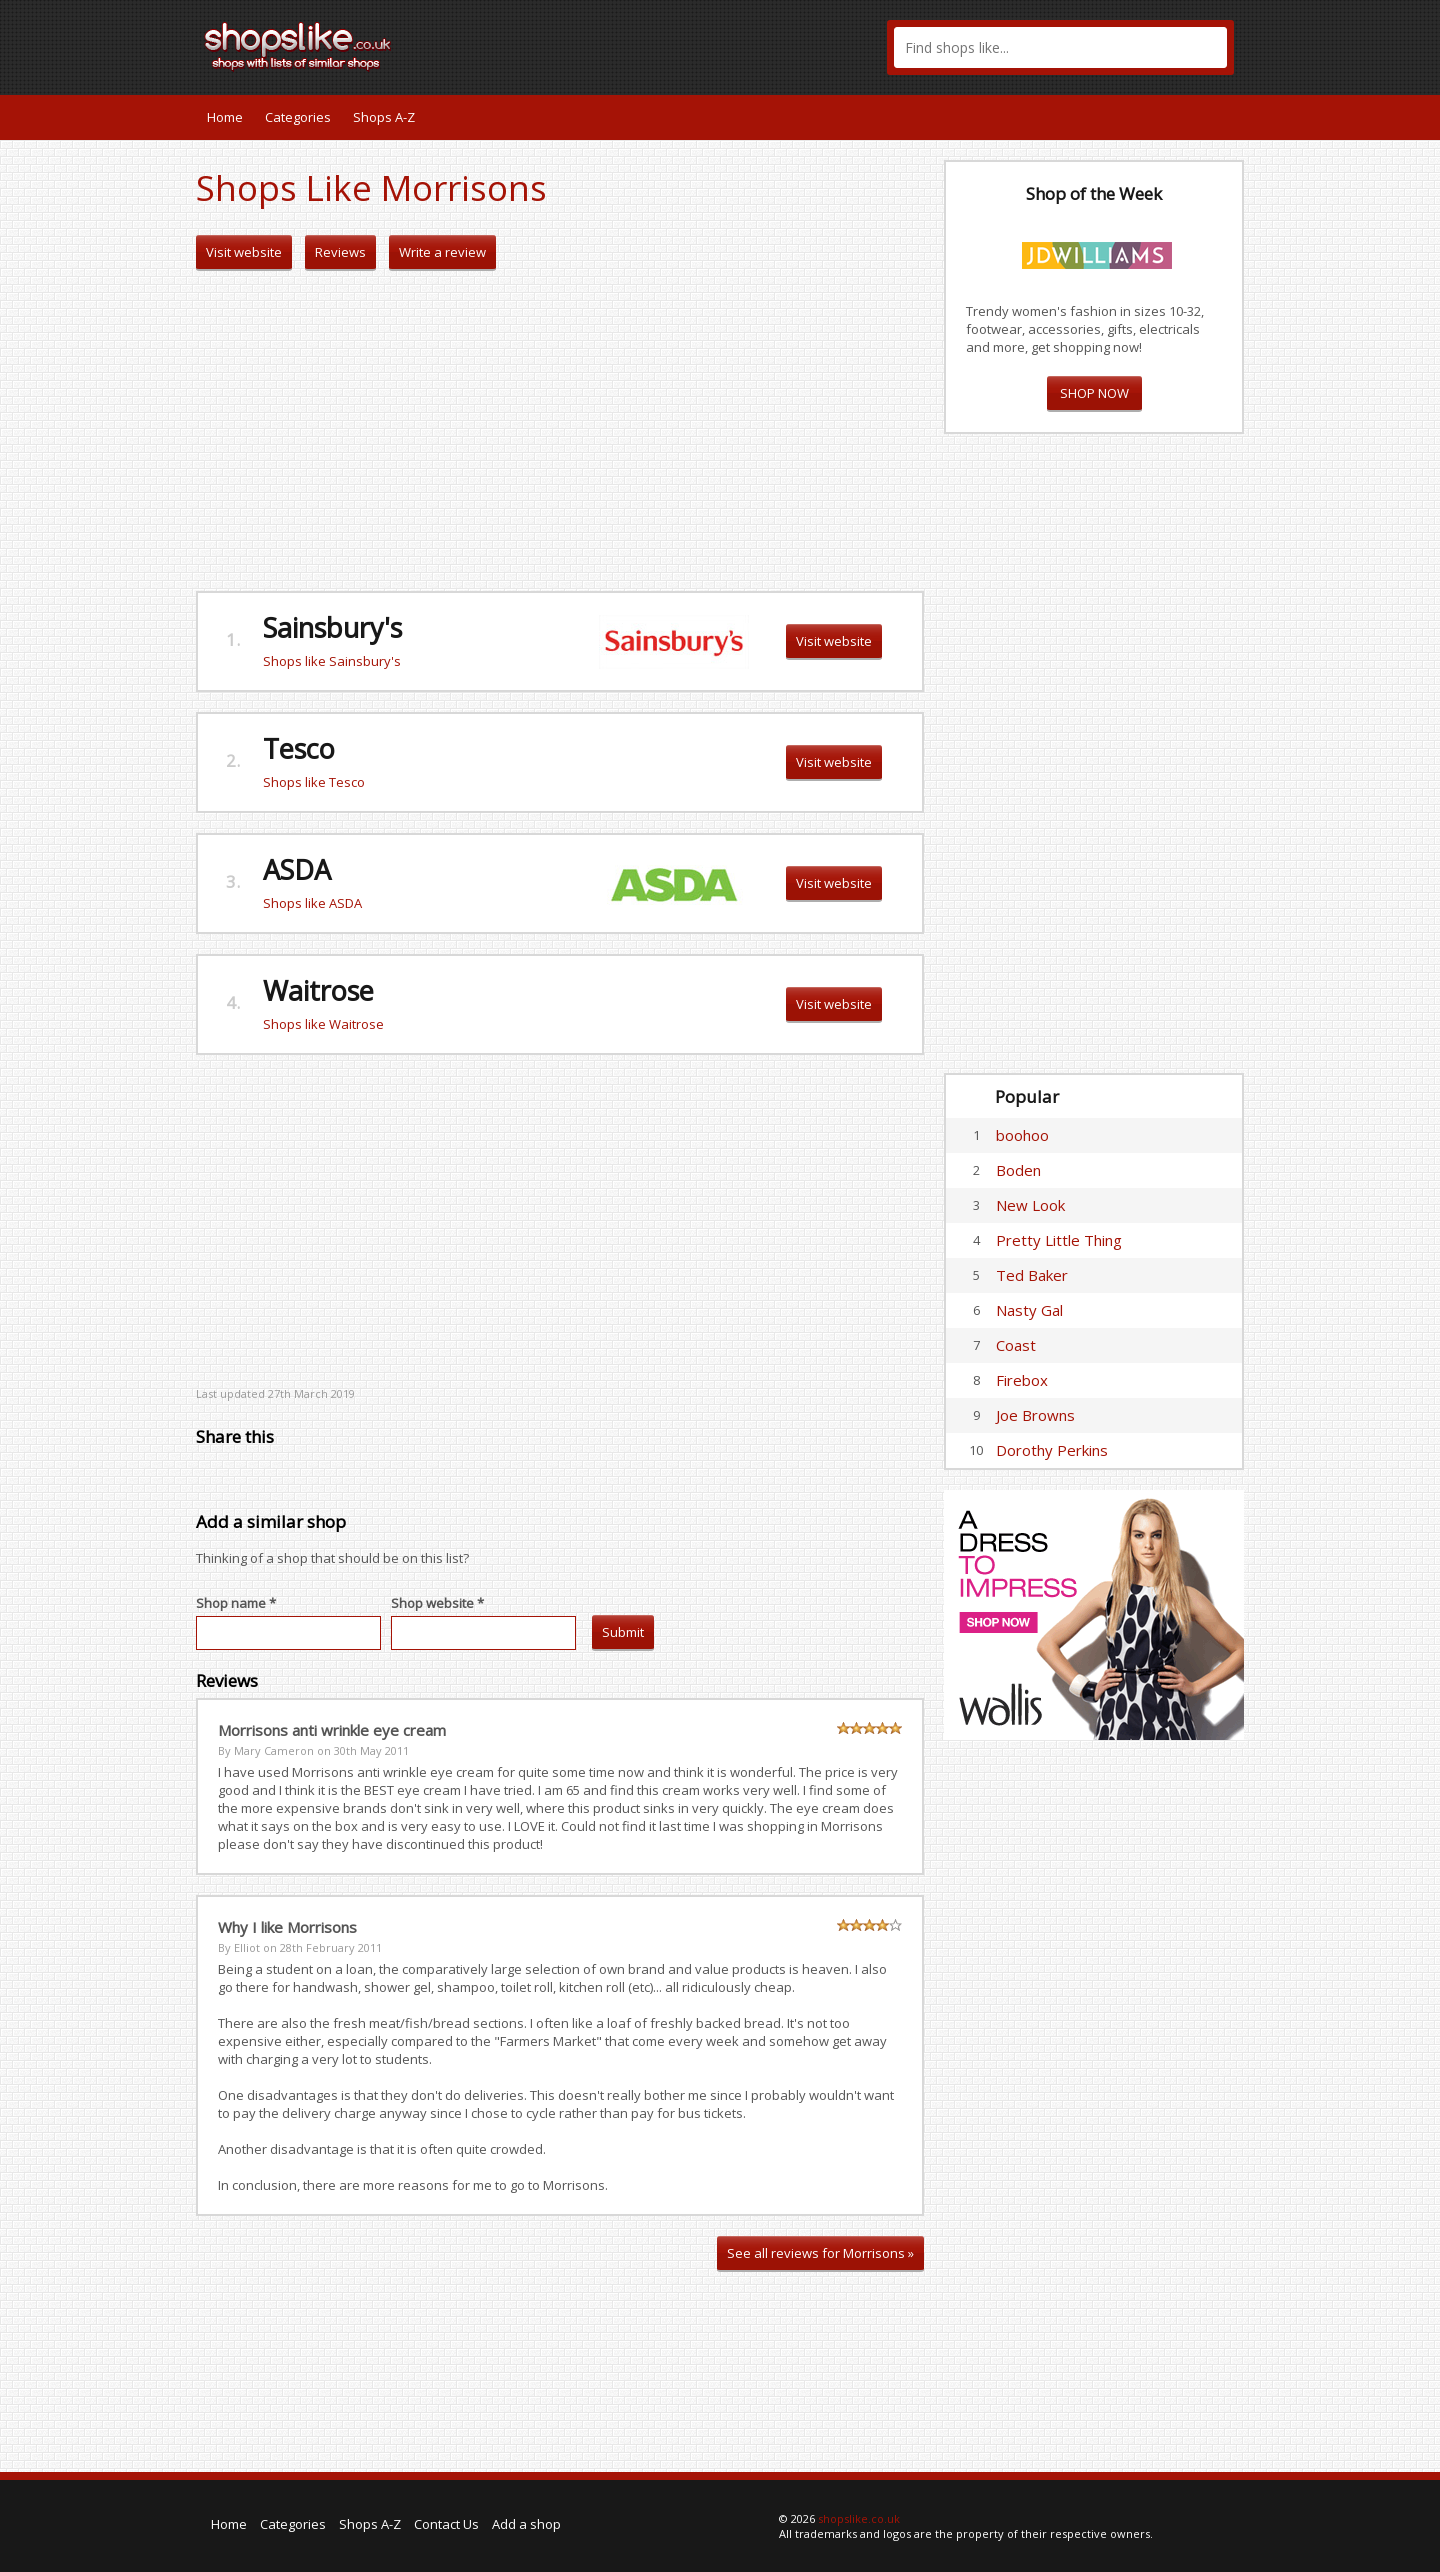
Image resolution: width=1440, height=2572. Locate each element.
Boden (1018, 1170)
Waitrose (318, 990)
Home (225, 117)
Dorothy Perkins (1052, 1450)
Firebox (1022, 1380)
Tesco (299, 748)
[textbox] (1060, 47)
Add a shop (526, 2524)
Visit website (244, 252)
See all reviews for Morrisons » (820, 2253)
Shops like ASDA (312, 903)
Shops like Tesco (314, 782)
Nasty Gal (1029, 1310)
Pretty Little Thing (1059, 1240)
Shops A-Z (384, 117)
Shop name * (236, 1603)
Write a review (442, 252)
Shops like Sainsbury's (332, 661)
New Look (1030, 1205)
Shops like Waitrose (323, 1024)
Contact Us (446, 2524)
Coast (1016, 1345)
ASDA (297, 869)
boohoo (1022, 1135)
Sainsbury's (332, 627)
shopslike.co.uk (859, 2518)
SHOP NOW (1094, 393)
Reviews (340, 252)
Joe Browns (1035, 1415)
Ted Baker (1032, 1275)
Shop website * (437, 1603)
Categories (298, 117)
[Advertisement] (560, 431)
